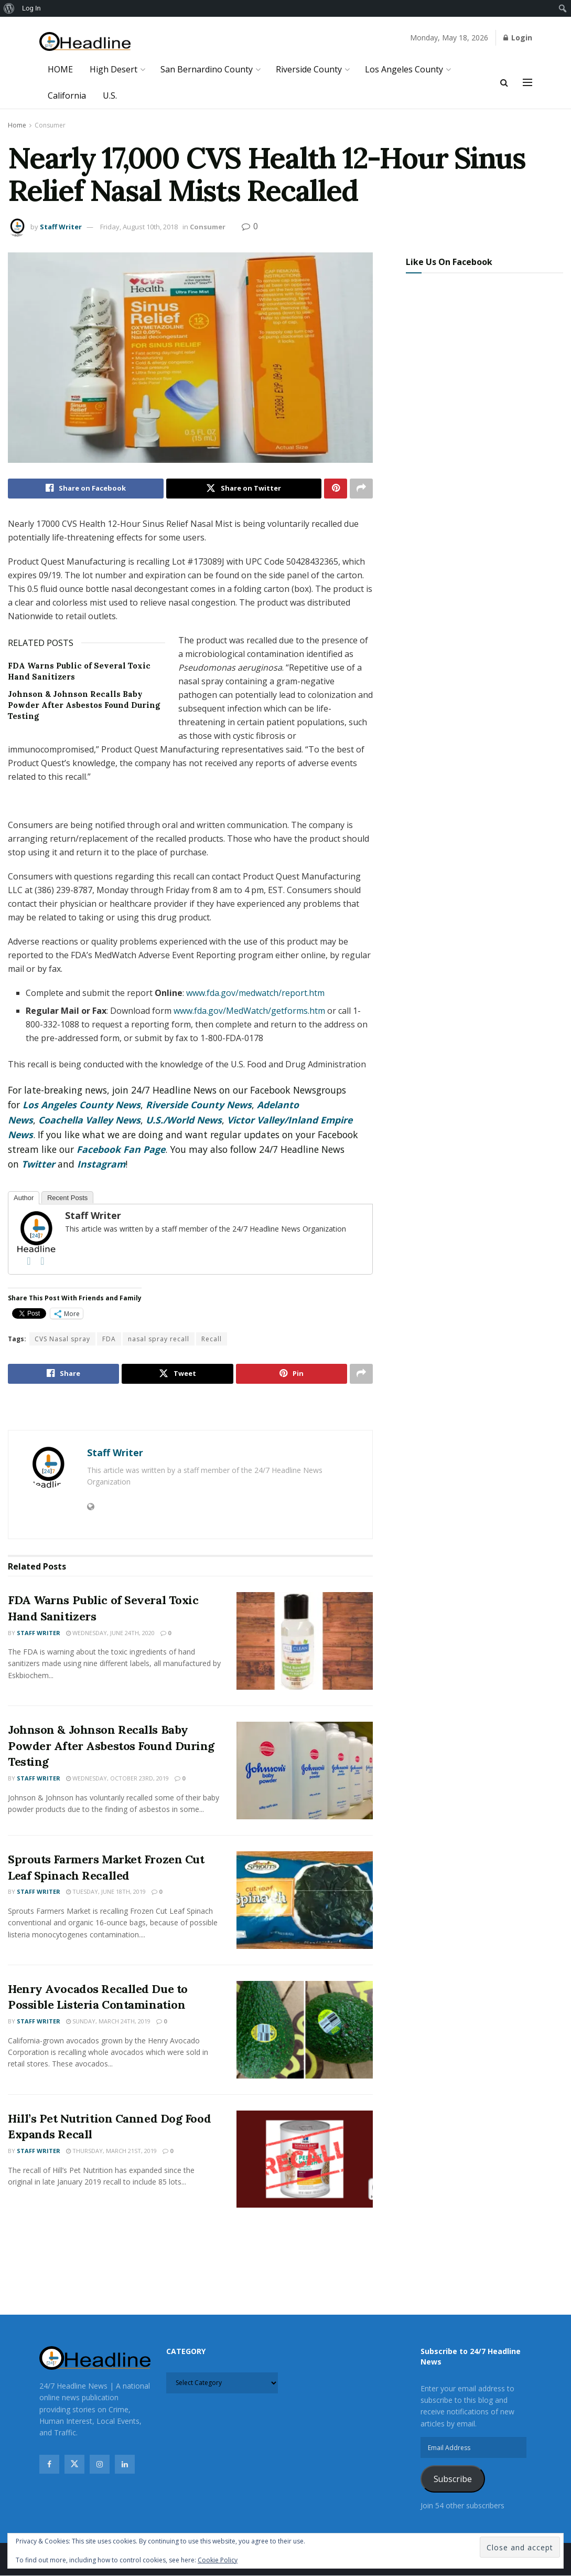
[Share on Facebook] (86, 489)
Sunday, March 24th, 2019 (108, 2021)
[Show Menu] (527, 82)
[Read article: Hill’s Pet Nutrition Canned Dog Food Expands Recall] (304, 2159)
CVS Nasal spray (62, 1338)
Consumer (50, 125)
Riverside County (309, 69)
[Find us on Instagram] (100, 2464)
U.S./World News (184, 1120)
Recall (211, 1338)
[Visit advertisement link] (190, 1408)
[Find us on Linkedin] (125, 2464)
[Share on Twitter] (244, 489)
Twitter (38, 1164)
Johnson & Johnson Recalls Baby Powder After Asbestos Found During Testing (84, 705)
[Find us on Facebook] (49, 2464)
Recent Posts (67, 1198)
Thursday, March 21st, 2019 (111, 2151)
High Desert (113, 69)
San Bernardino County (206, 69)
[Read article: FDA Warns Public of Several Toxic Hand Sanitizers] (304, 1641)
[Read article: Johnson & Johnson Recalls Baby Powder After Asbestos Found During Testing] (304, 1770)
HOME (60, 69)
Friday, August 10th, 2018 (139, 226)
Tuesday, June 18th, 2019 (106, 1892)
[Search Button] (504, 82)
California (67, 95)
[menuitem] (9, 8)
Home (17, 125)
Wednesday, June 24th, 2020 (110, 1633)
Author (24, 1198)
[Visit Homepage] (85, 41)
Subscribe (453, 2479)
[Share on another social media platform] (361, 489)
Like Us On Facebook (449, 262)
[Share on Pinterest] (335, 489)
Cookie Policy (218, 2560)
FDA (109, 1338)
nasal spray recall (158, 1338)
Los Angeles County (404, 69)
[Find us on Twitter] (74, 2464)
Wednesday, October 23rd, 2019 (117, 1778)
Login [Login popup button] (517, 38)
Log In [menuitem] (31, 8)
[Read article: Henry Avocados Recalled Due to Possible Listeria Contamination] (304, 2030)
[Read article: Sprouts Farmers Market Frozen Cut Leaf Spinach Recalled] (304, 1900)
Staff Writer (61, 226)
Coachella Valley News (89, 1120)
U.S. (110, 95)
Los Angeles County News (82, 1105)
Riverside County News (199, 1105)
